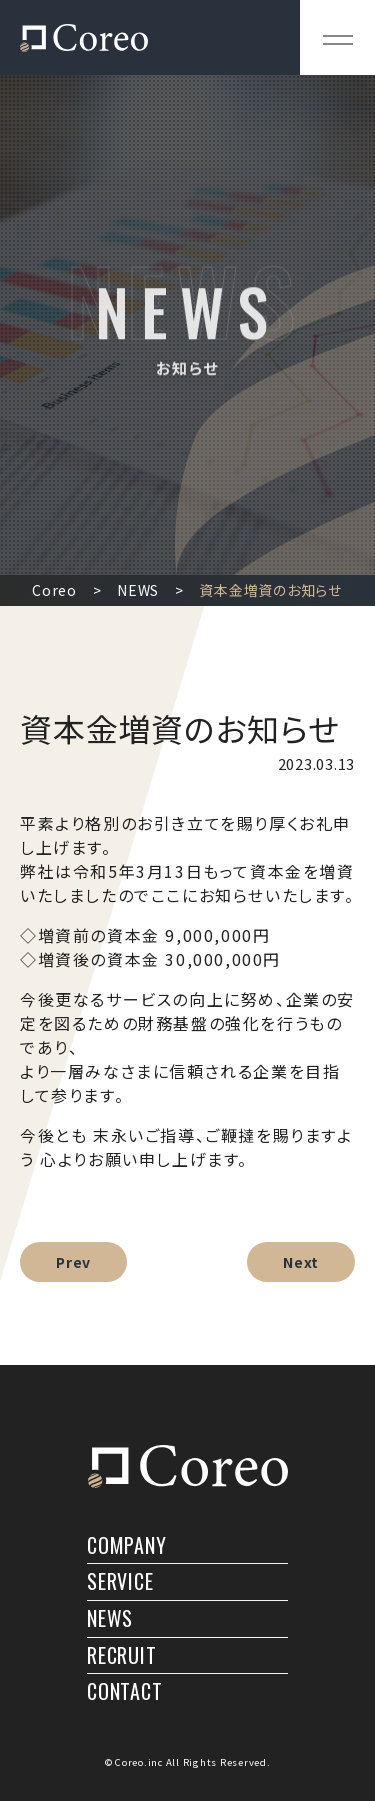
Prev (73, 1262)
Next (301, 1262)
